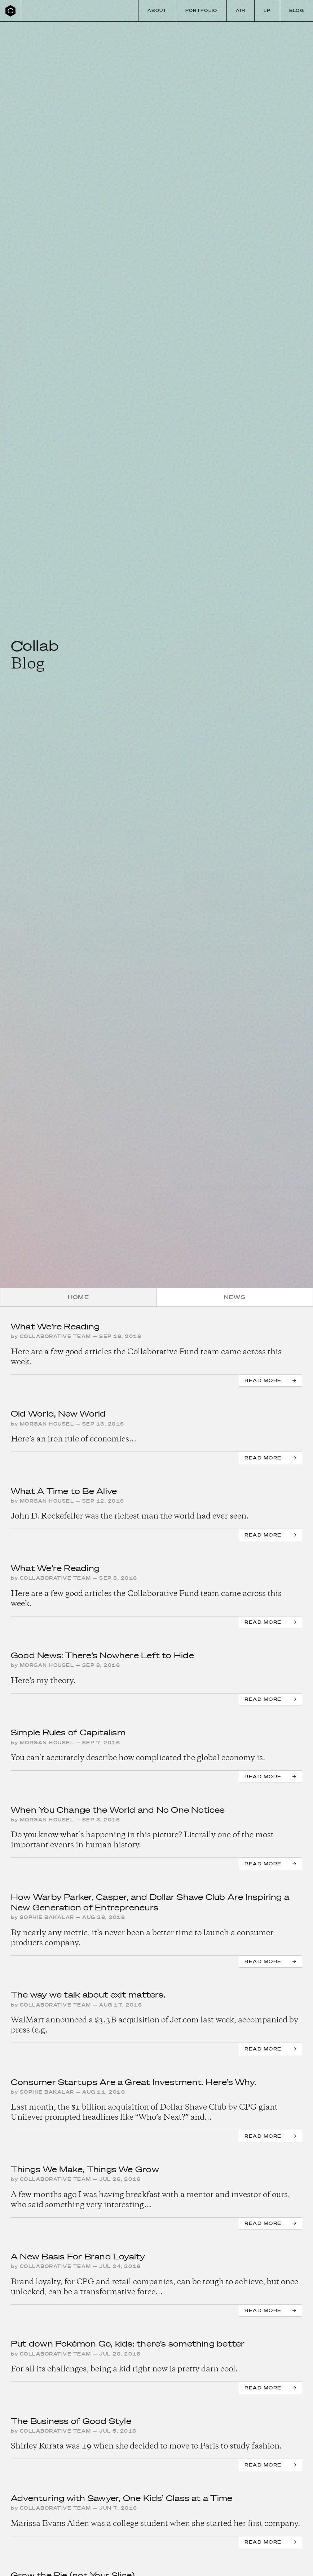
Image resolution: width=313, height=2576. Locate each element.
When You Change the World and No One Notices (118, 1810)
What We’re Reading (55, 1326)
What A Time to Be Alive (64, 1491)
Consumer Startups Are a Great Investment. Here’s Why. (133, 2082)
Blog (296, 10)
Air (240, 10)
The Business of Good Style (71, 2421)
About (157, 10)
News (235, 1297)
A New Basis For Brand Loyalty (78, 2256)
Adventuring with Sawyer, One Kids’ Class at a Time (121, 2498)
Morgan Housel (47, 1424)
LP (267, 10)
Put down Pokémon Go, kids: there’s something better (127, 2343)
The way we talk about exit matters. (88, 1994)
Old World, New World (58, 1413)
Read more (263, 1380)
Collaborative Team (55, 1336)
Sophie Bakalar (47, 1917)
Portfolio (201, 10)
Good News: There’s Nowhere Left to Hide (102, 1655)
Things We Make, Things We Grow (85, 2169)
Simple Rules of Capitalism (68, 1732)
